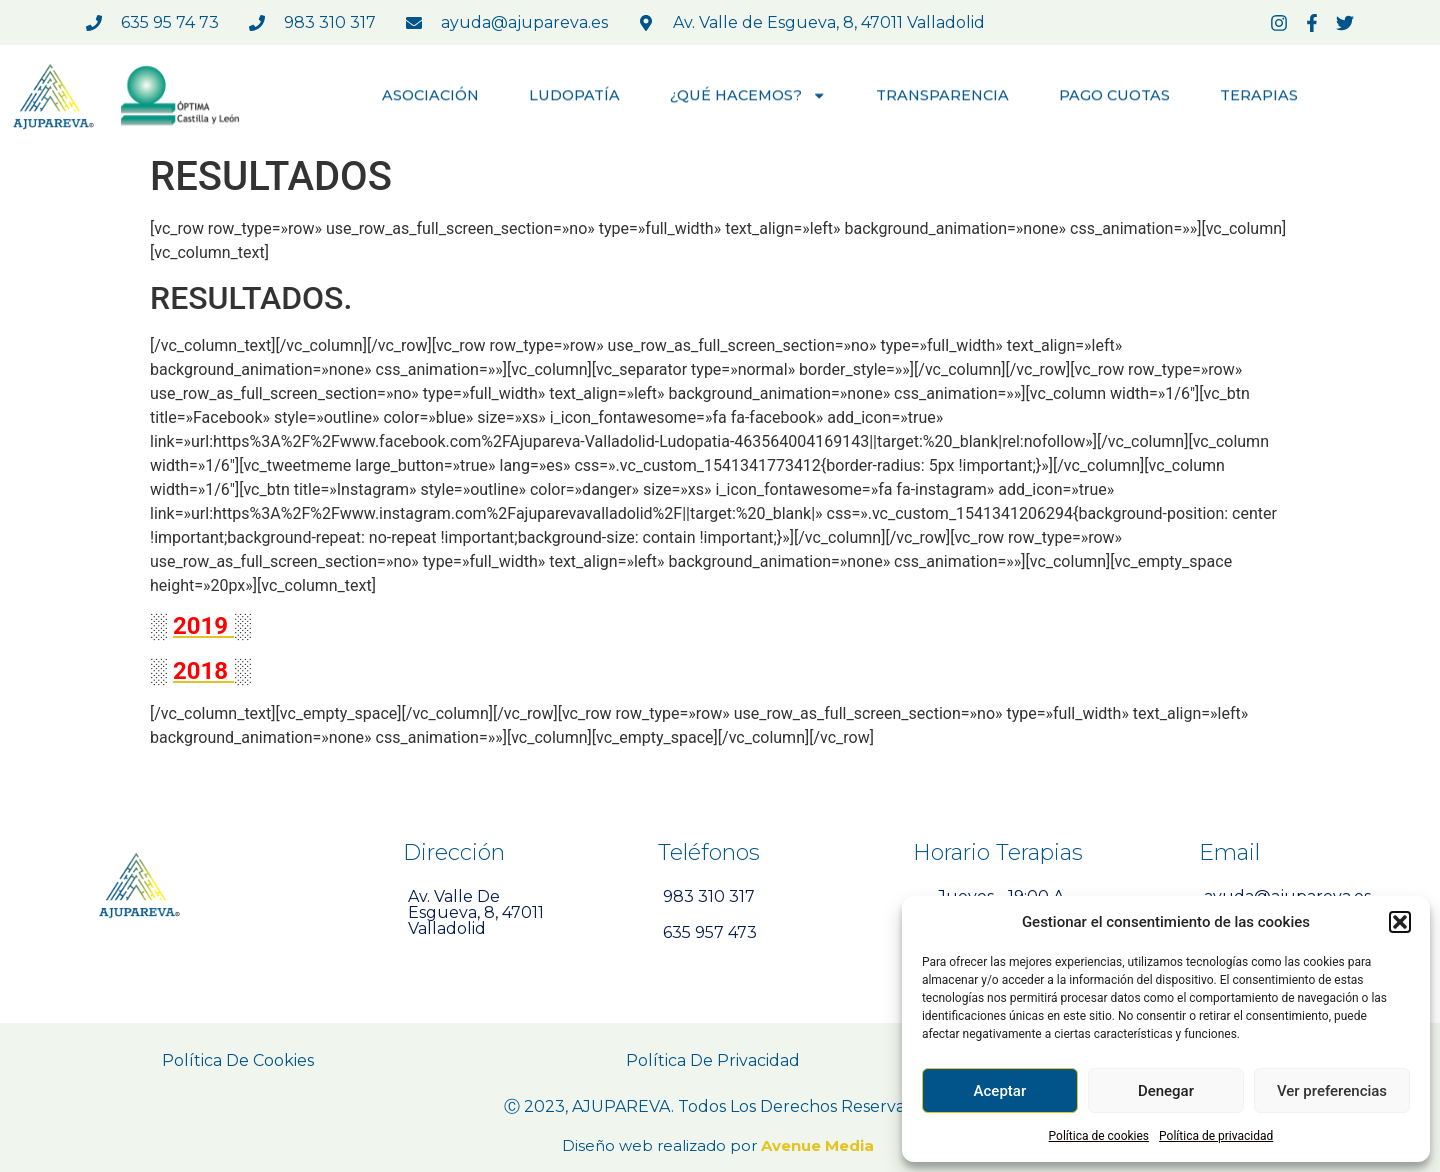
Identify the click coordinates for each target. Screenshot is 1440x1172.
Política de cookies (1099, 1136)
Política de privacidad (1216, 1136)
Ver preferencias (1332, 1091)
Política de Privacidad (713, 1060)
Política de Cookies (238, 1060)
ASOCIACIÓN (430, 96)
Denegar (1166, 1091)
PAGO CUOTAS (1114, 96)
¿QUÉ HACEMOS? (748, 96)
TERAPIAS (1259, 96)
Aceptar (1000, 1091)
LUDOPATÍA (574, 96)
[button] (1400, 922)
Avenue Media (819, 1145)
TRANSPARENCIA (942, 96)
